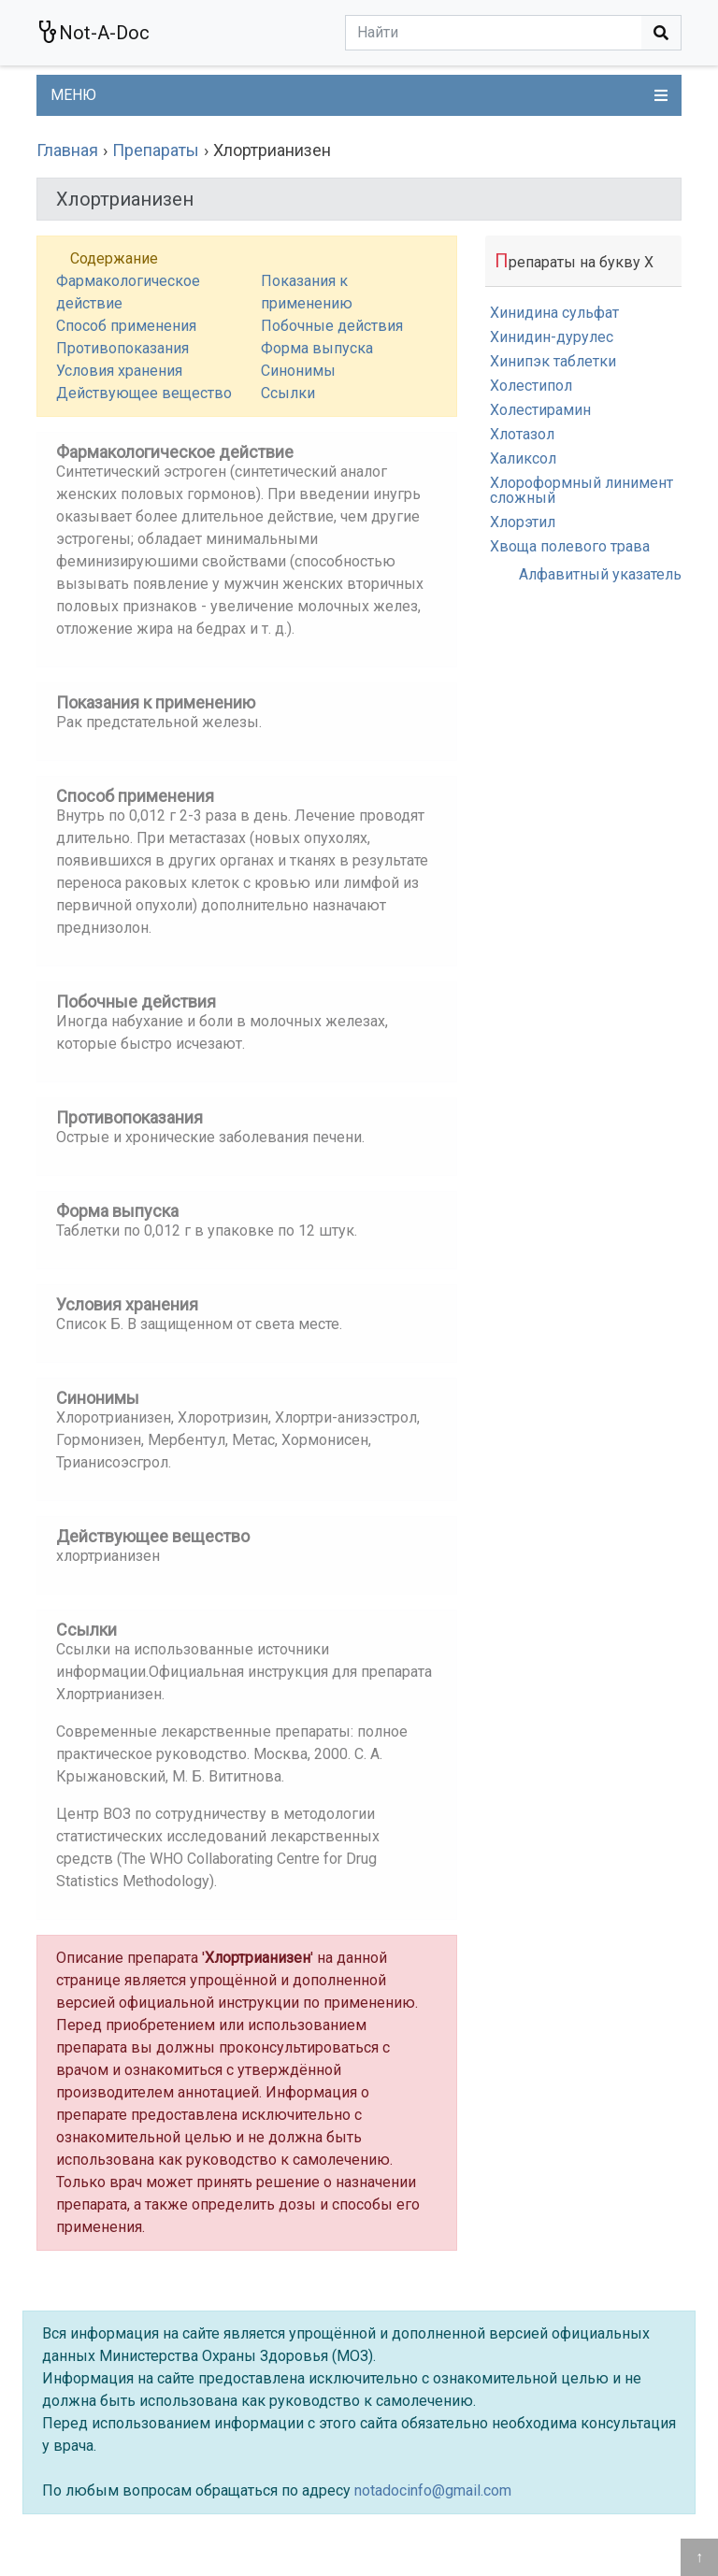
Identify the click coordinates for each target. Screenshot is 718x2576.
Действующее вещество (144, 393)
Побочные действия (332, 326)
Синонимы (298, 370)
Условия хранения (119, 370)
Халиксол (523, 458)
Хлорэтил (522, 522)
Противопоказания (122, 348)
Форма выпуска (317, 348)
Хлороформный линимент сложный (581, 490)
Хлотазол (522, 434)
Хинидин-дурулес (551, 337)
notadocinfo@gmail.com (432, 2490)
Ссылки (288, 393)
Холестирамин (540, 410)
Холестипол (531, 385)
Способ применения (126, 326)
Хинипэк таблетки (553, 361)
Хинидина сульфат (554, 313)
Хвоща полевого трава (570, 546)
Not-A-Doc (93, 32)
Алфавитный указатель (600, 574)
